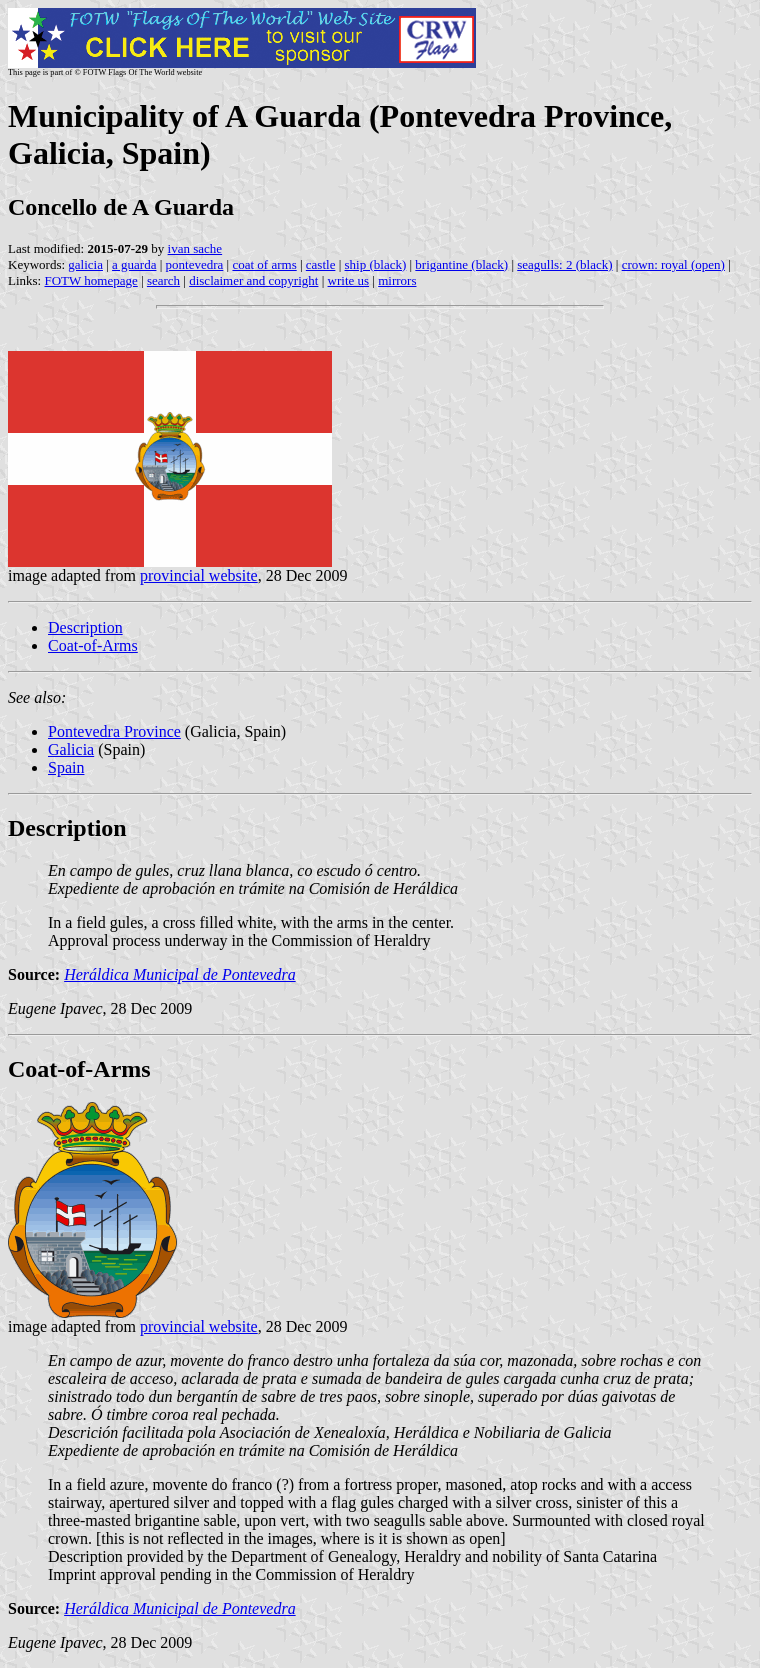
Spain (66, 767)
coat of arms (264, 264)
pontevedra (195, 264)
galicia (85, 264)
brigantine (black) (461, 264)
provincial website (199, 575)
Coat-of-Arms (93, 645)
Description (85, 627)
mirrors (397, 280)
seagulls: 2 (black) (564, 264)
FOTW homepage (90, 280)
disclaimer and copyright (253, 280)
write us (349, 280)
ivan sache (195, 248)
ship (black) (376, 264)
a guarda (134, 264)
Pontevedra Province (114, 731)
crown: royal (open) (673, 264)
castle (321, 264)
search (163, 280)
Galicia (71, 749)
